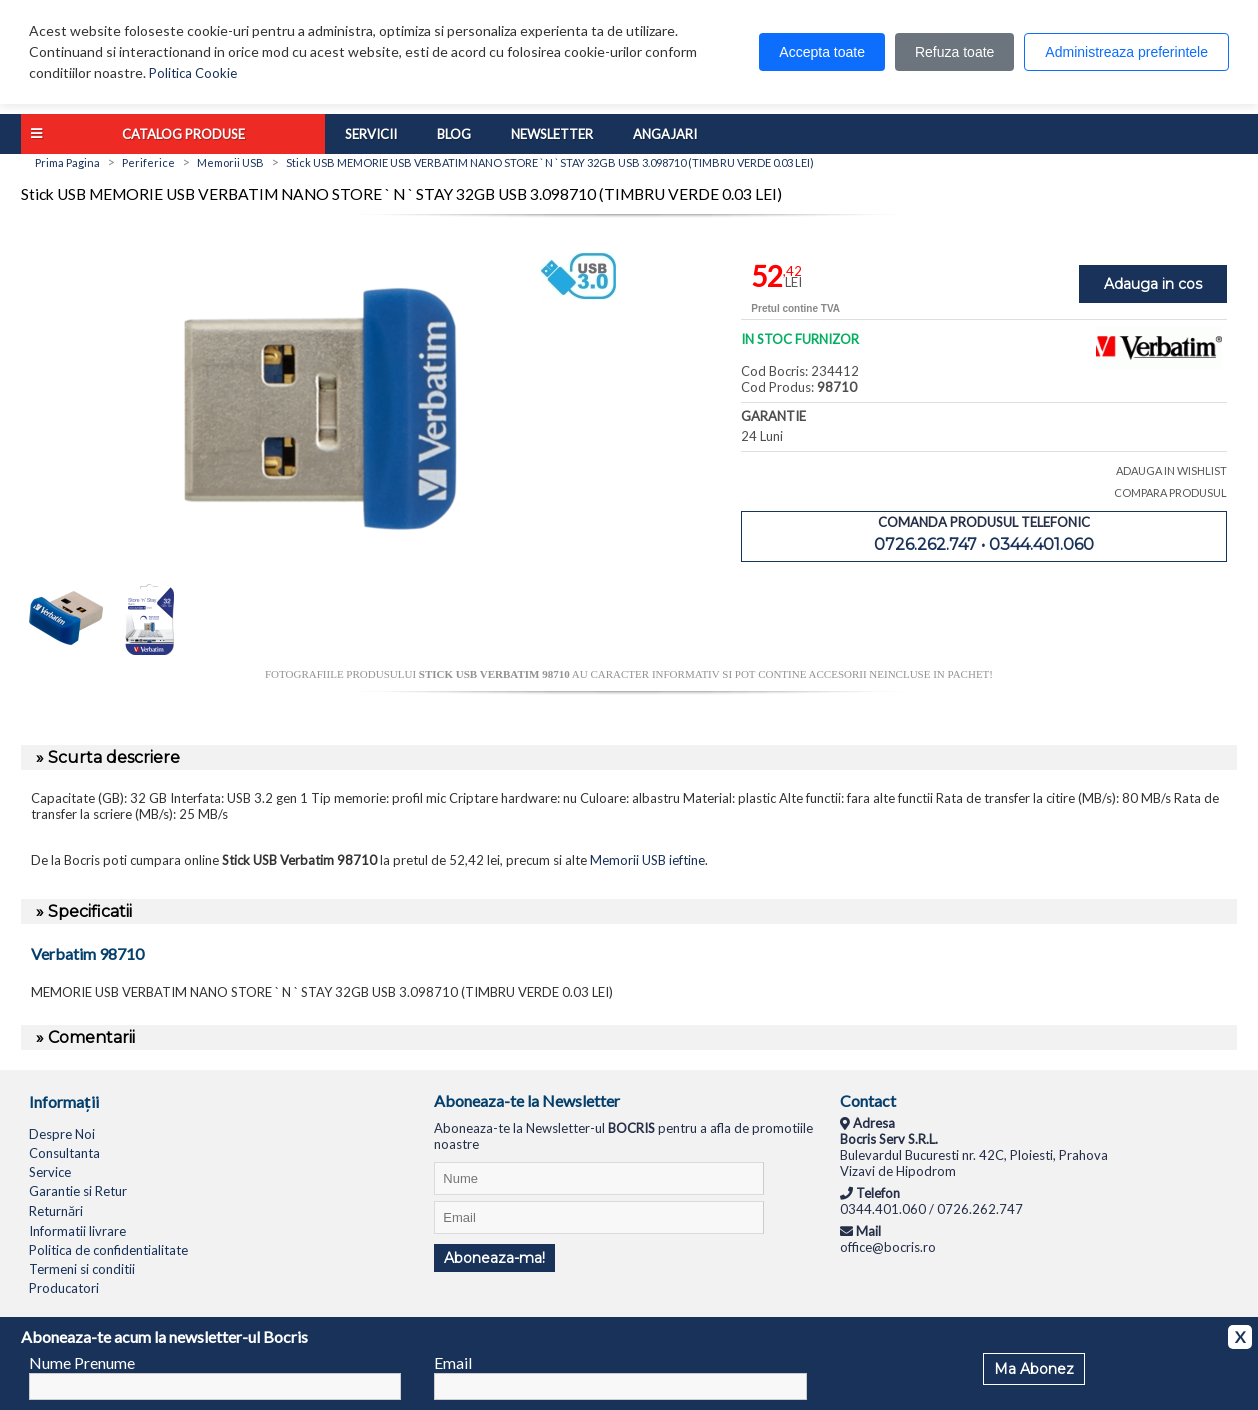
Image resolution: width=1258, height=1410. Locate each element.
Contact (868, 1100)
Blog (454, 134)
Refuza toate (954, 52)
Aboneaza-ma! (494, 1258)
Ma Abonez (1034, 1369)
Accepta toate (822, 52)
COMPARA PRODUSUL (1170, 492)
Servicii (371, 134)
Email (453, 1362)
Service (50, 1172)
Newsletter (552, 134)
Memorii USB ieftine (647, 860)
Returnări (56, 1211)
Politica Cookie (193, 73)
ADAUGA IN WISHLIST (1171, 470)
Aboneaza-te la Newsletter (527, 1100)
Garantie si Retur (78, 1191)
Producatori (64, 1288)
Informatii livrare (77, 1231)
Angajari (665, 134)
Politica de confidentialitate (108, 1250)
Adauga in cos (1153, 284)
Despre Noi (62, 1134)
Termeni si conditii (82, 1269)
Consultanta (64, 1153)
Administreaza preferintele (1126, 52)
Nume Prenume (82, 1362)
